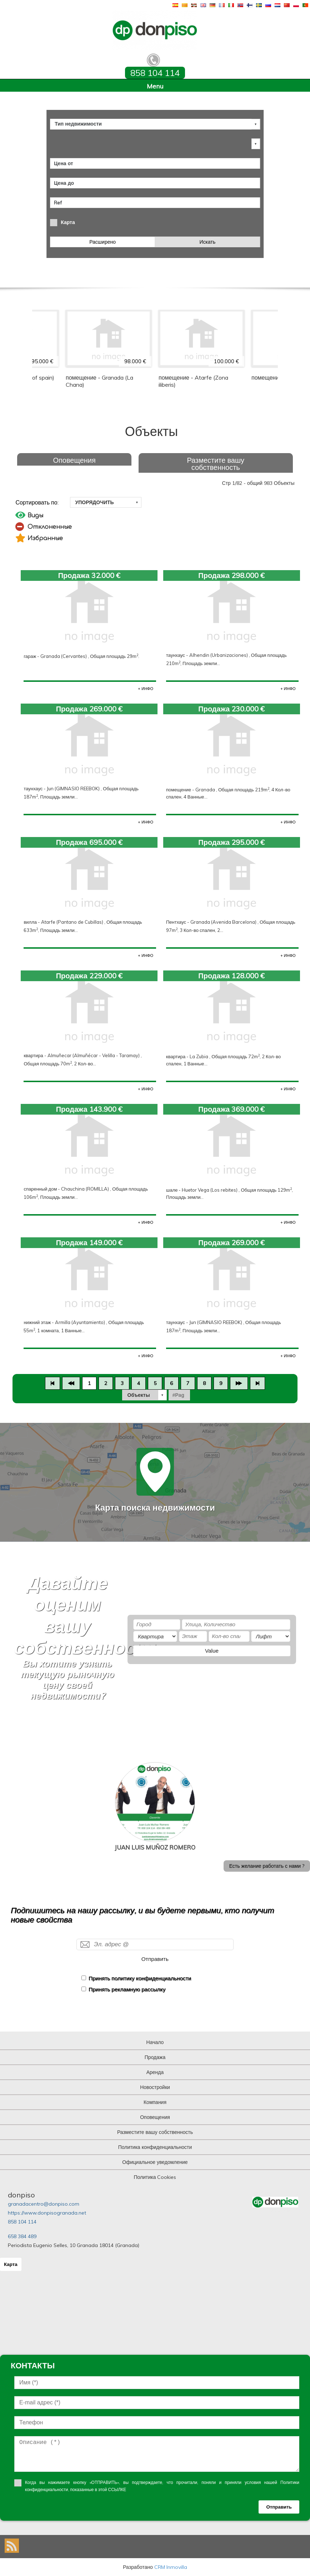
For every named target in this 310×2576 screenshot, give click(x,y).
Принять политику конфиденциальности (140, 1978)
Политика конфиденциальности (155, 2147)
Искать (208, 242)
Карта (68, 222)
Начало (155, 2042)
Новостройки (155, 2087)
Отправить (155, 1959)
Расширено (102, 242)
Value (212, 1651)
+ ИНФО (145, 688)
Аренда (155, 2072)
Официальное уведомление (155, 2162)
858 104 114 (22, 2221)
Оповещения (74, 460)
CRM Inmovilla (170, 2567)
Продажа (155, 2057)
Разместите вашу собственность (215, 464)
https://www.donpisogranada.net (47, 2213)
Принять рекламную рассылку (127, 1989)
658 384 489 (22, 2236)
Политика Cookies (155, 2177)
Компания (155, 2102)
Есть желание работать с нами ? (266, 1866)
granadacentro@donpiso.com (43, 2204)
